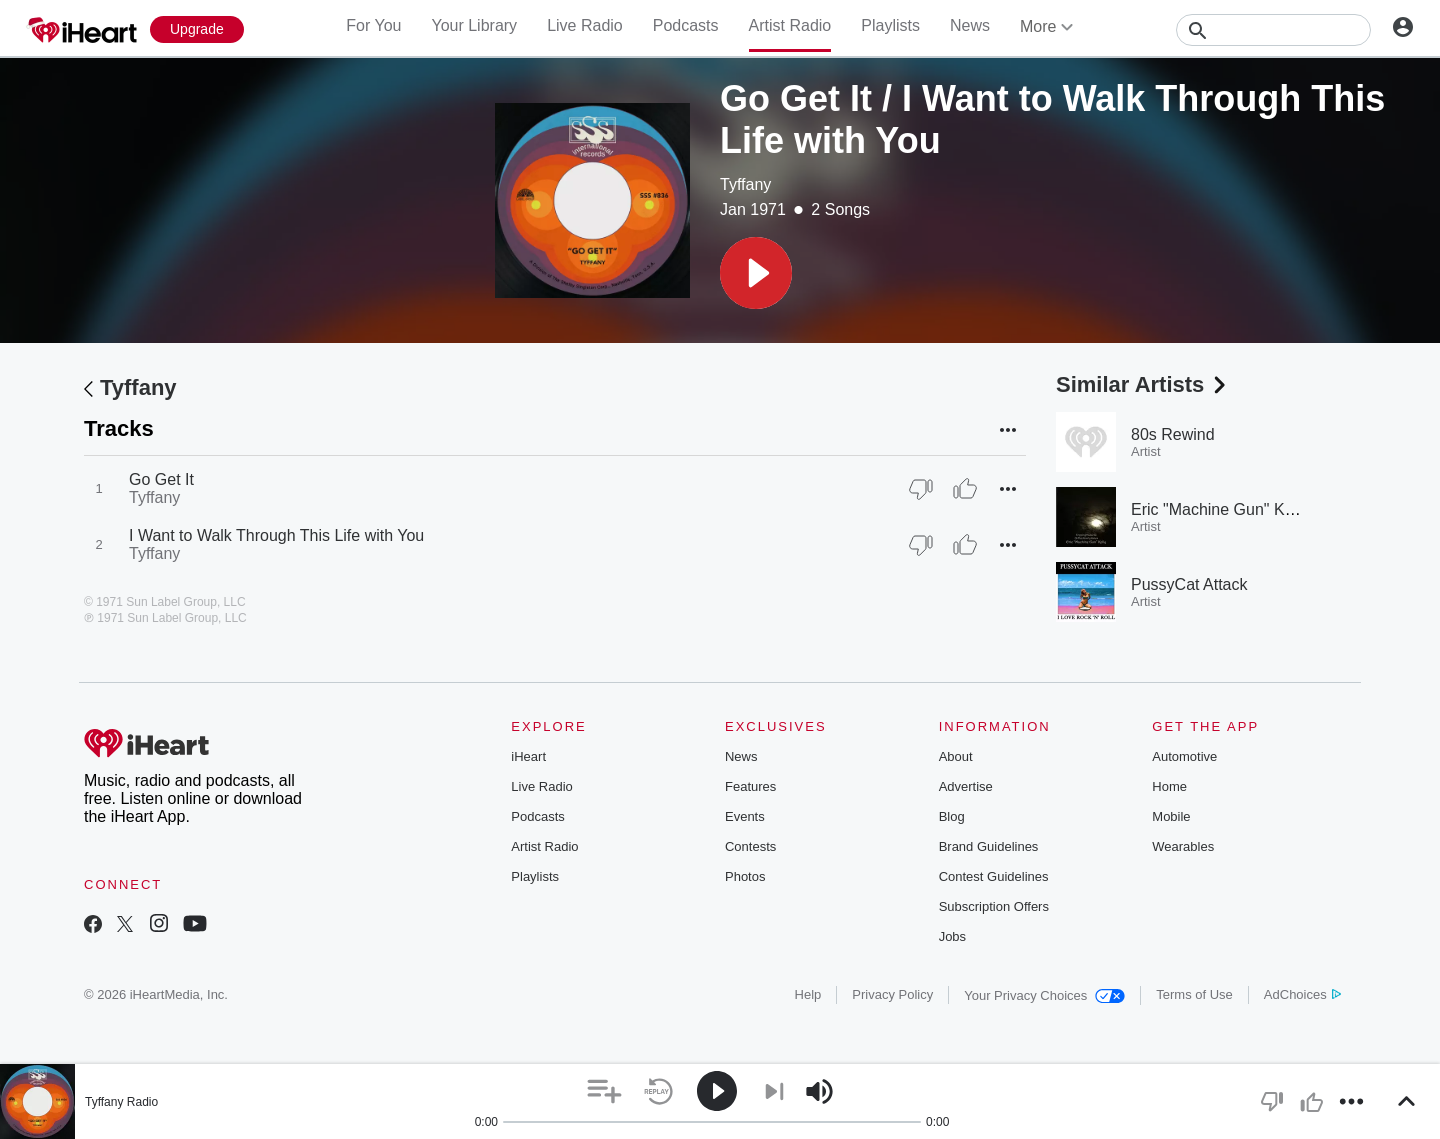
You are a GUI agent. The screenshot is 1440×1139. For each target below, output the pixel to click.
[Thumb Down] (921, 489)
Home (1169, 786)
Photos (745, 876)
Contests (750, 846)
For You (373, 25)
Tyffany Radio (121, 1102)
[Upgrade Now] (197, 29)
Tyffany (745, 184)
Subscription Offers (994, 906)
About (956, 756)
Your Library (474, 25)
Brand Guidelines (989, 846)
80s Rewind (1173, 434)
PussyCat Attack (1189, 584)
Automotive (1184, 756)
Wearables (1183, 846)
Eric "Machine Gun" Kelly (1220, 509)
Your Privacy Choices (1044, 995)
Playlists (890, 25)
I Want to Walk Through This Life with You (276, 535)
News (970, 25)
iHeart (528, 756)
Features (750, 786)
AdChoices (1302, 994)
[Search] (1273, 30)
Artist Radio (790, 25)
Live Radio (585, 25)
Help (808, 994)
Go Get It (161, 479)
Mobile (1171, 816)
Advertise (966, 786)
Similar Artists (1143, 384)
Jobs (952, 936)
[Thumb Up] (965, 489)
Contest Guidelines (994, 876)
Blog (952, 816)
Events (745, 816)
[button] (756, 273)
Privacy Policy (892, 994)
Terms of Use (1194, 994)
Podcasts (686, 25)
